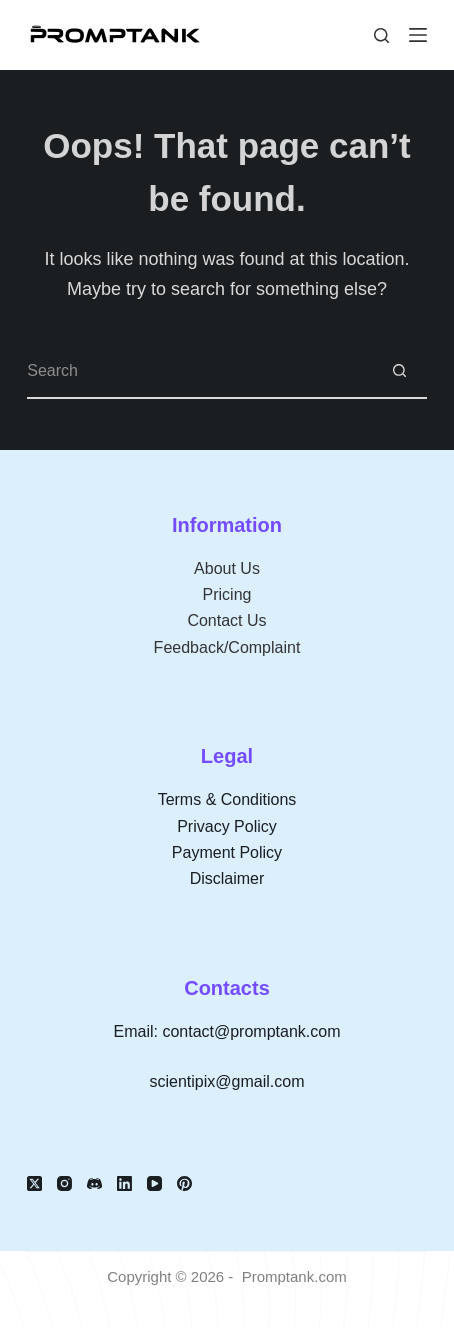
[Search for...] (199, 371)
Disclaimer (227, 878)
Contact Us (226, 620)
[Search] (381, 35)
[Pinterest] (184, 1183)
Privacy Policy (227, 826)
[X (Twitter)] (34, 1183)
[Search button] (399, 371)
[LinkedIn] (124, 1183)
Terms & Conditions (227, 799)
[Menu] (418, 35)
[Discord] (94, 1183)
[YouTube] (154, 1183)
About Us (227, 568)
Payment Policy (227, 852)
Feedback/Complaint (227, 647)
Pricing (227, 594)
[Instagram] (64, 1183)
